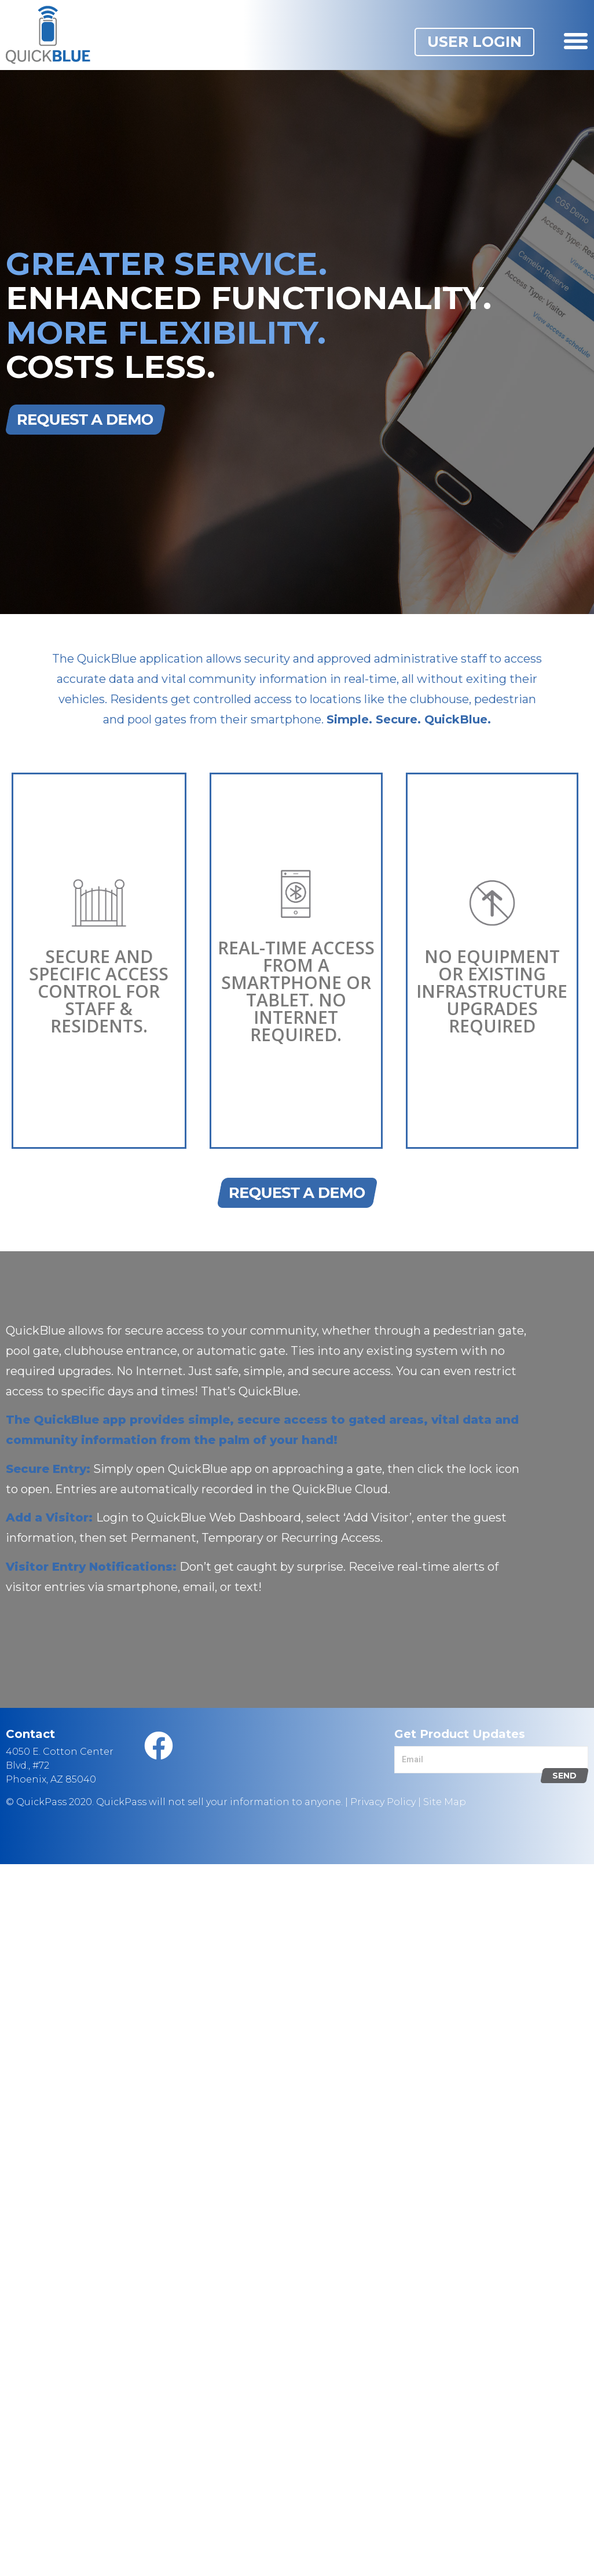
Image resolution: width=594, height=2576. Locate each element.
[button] (474, 42)
